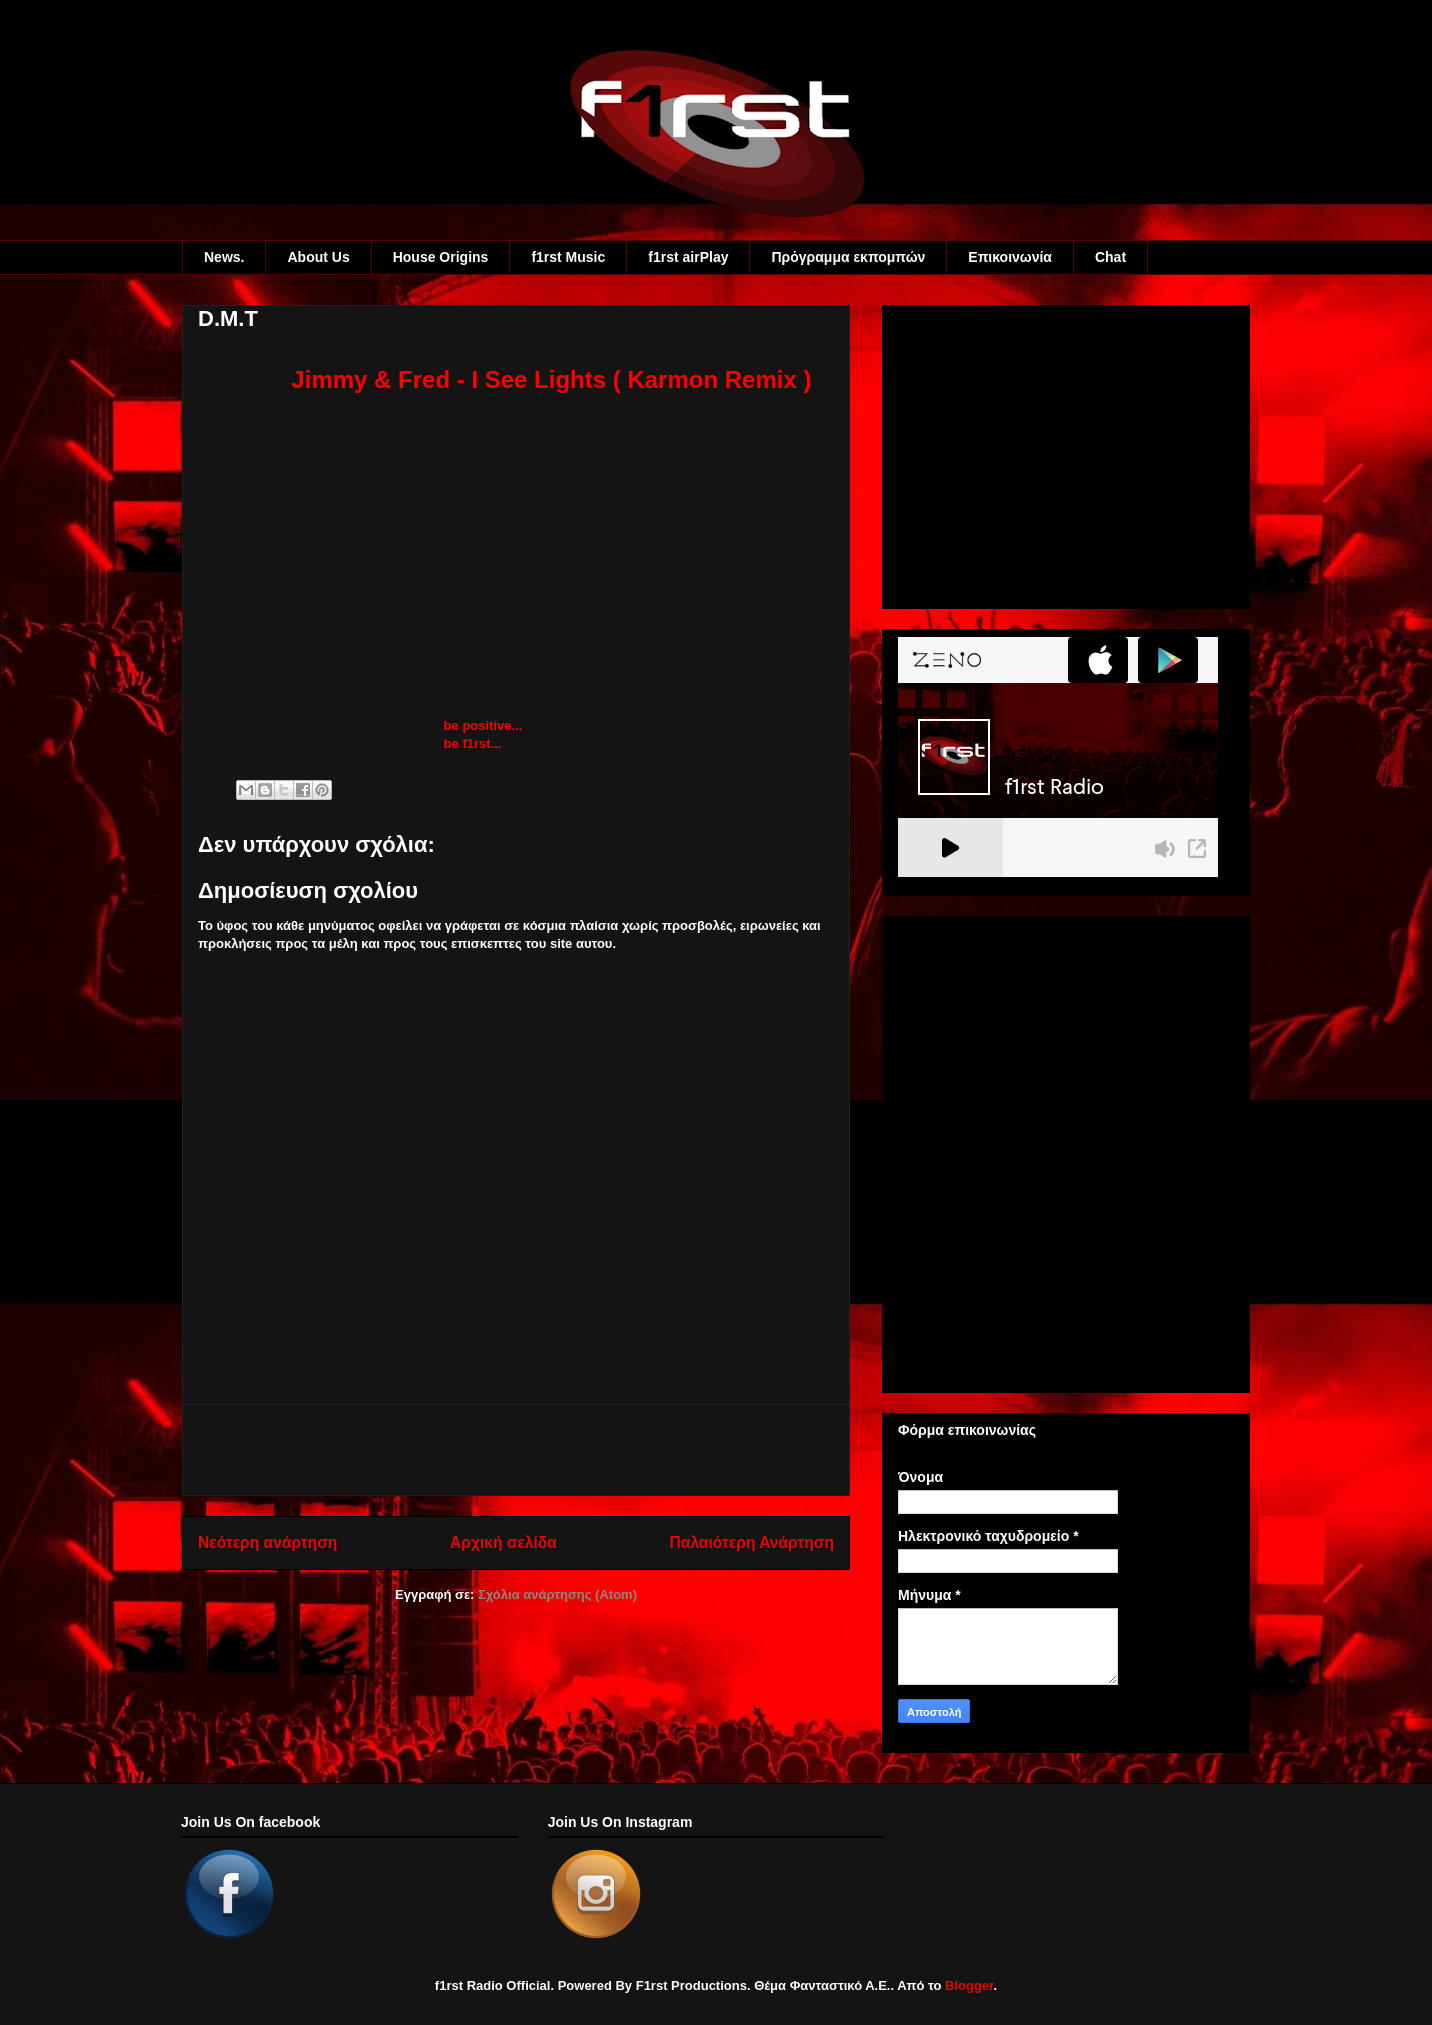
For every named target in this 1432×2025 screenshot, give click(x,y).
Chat (1110, 257)
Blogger (969, 1985)
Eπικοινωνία (1010, 257)
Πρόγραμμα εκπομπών (848, 257)
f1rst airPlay (688, 257)
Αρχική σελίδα (503, 1542)
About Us (318, 257)
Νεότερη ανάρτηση (267, 1542)
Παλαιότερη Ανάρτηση (752, 1542)
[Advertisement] (516, 1450)
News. (224, 257)
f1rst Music (568, 257)
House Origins (441, 257)
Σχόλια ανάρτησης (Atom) (557, 1594)
